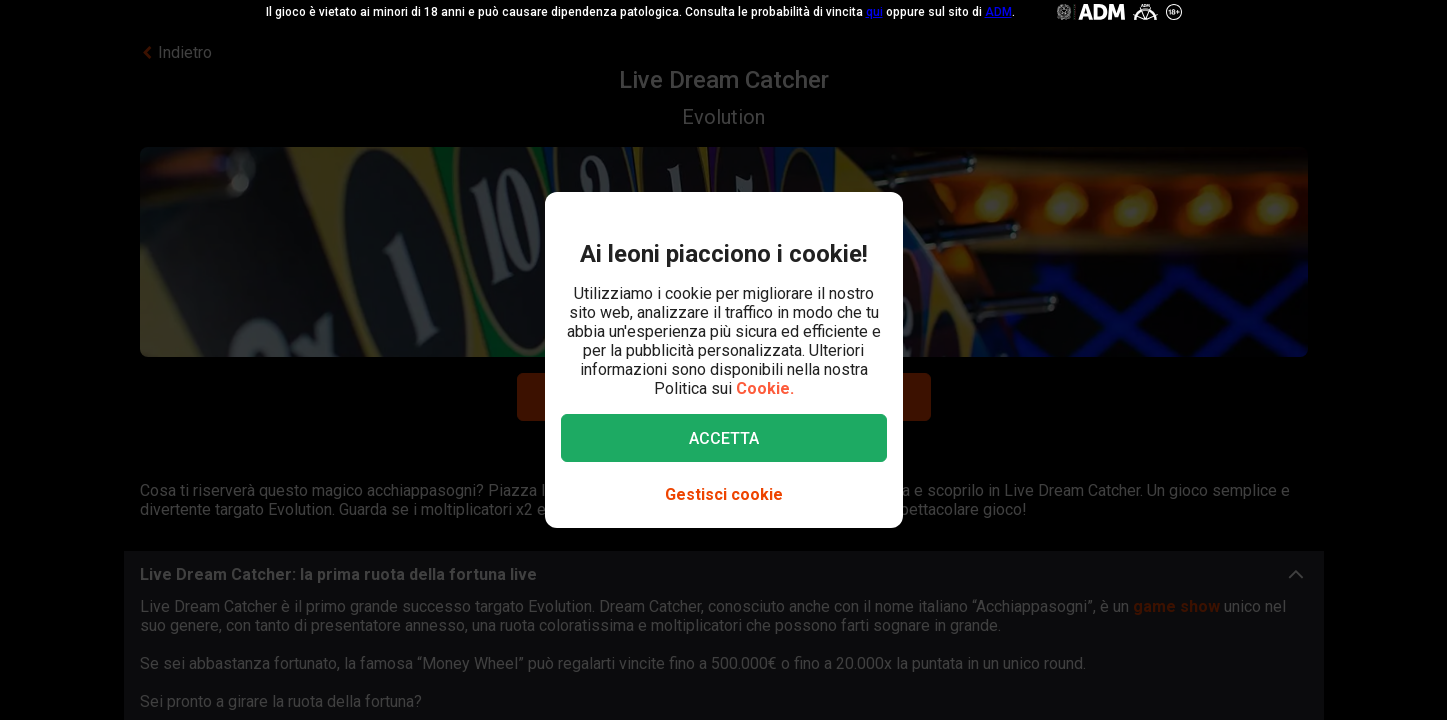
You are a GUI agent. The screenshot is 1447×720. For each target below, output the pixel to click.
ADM (998, 12)
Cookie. (765, 388)
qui (874, 12)
